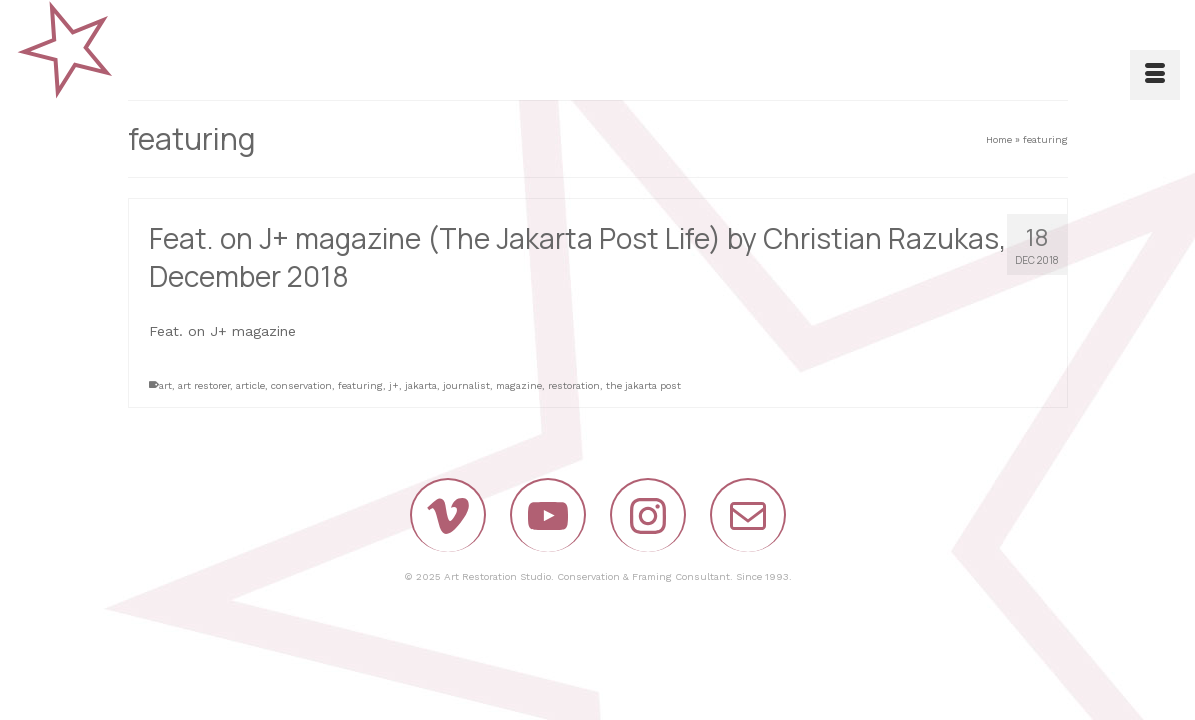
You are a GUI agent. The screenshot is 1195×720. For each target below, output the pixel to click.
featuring (360, 385)
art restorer (204, 385)
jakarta (421, 385)
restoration (574, 385)
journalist (466, 385)
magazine (519, 385)
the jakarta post (643, 385)
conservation (301, 385)
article (250, 385)
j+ (394, 385)
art (165, 385)
